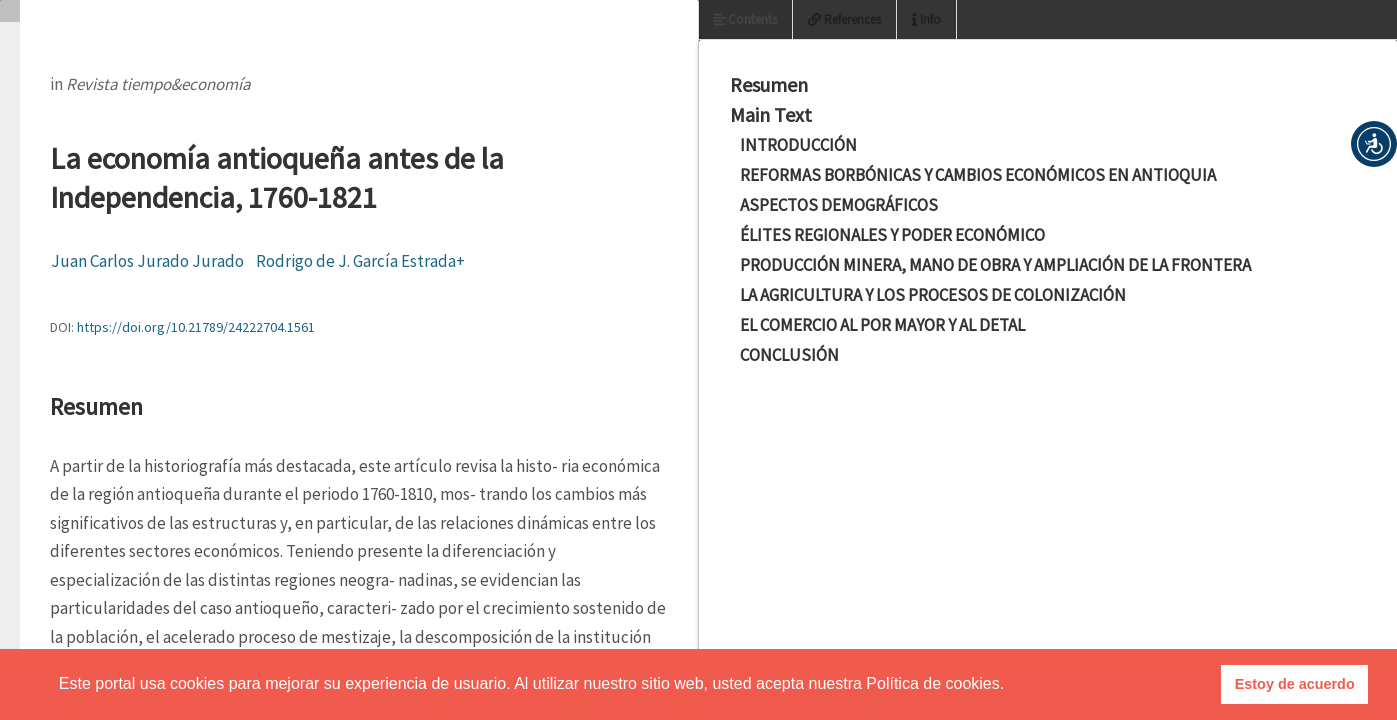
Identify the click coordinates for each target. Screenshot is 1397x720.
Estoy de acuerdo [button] (1295, 684)
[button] (1374, 144)
